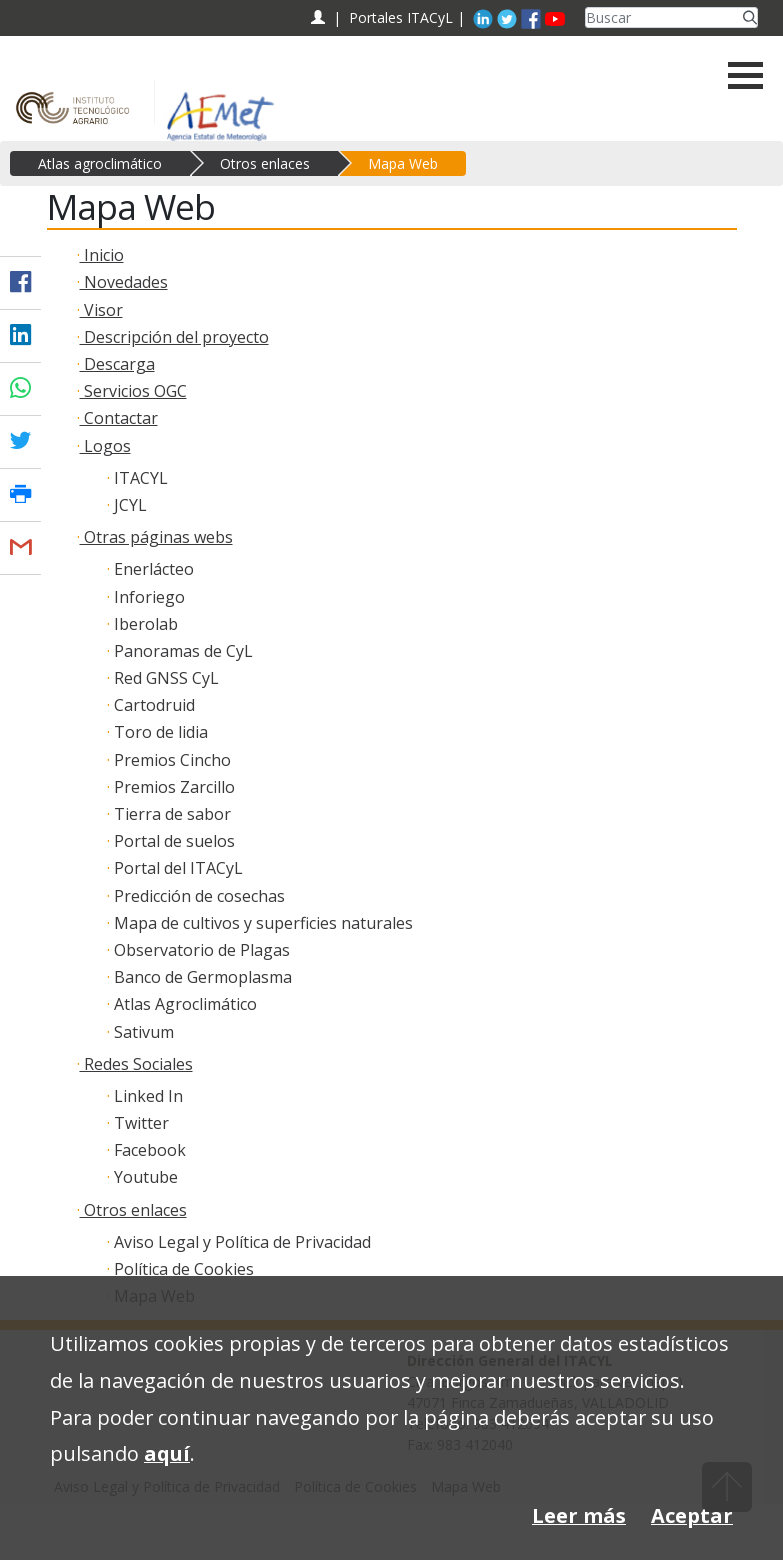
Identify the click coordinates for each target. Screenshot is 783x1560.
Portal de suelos (172, 841)
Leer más (579, 1515)
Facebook (148, 1150)
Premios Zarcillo (172, 787)
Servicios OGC (133, 391)
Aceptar (692, 1515)
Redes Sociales (136, 1064)
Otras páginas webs (156, 537)
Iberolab (144, 624)
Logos (105, 446)
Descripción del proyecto (174, 337)
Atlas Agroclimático (183, 1004)
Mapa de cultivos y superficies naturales (261, 923)
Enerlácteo (152, 569)
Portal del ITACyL (176, 868)
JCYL (128, 505)
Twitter (139, 1123)
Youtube (144, 1177)
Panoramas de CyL (181, 651)
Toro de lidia (159, 732)
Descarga (117, 364)
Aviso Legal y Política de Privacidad (240, 1242)
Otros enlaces (265, 163)
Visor (101, 310)
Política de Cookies (182, 1269)
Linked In (146, 1096)
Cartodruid (152, 705)
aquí (167, 1453)
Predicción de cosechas (197, 896)
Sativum (142, 1032)
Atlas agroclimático (100, 163)
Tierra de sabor (170, 814)
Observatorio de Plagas (200, 950)
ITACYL (139, 478)
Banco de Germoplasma (201, 977)
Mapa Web (403, 163)
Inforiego (147, 597)
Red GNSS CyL (164, 678)
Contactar (119, 418)
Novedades (124, 282)
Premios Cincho (170, 760)
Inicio (102, 255)
